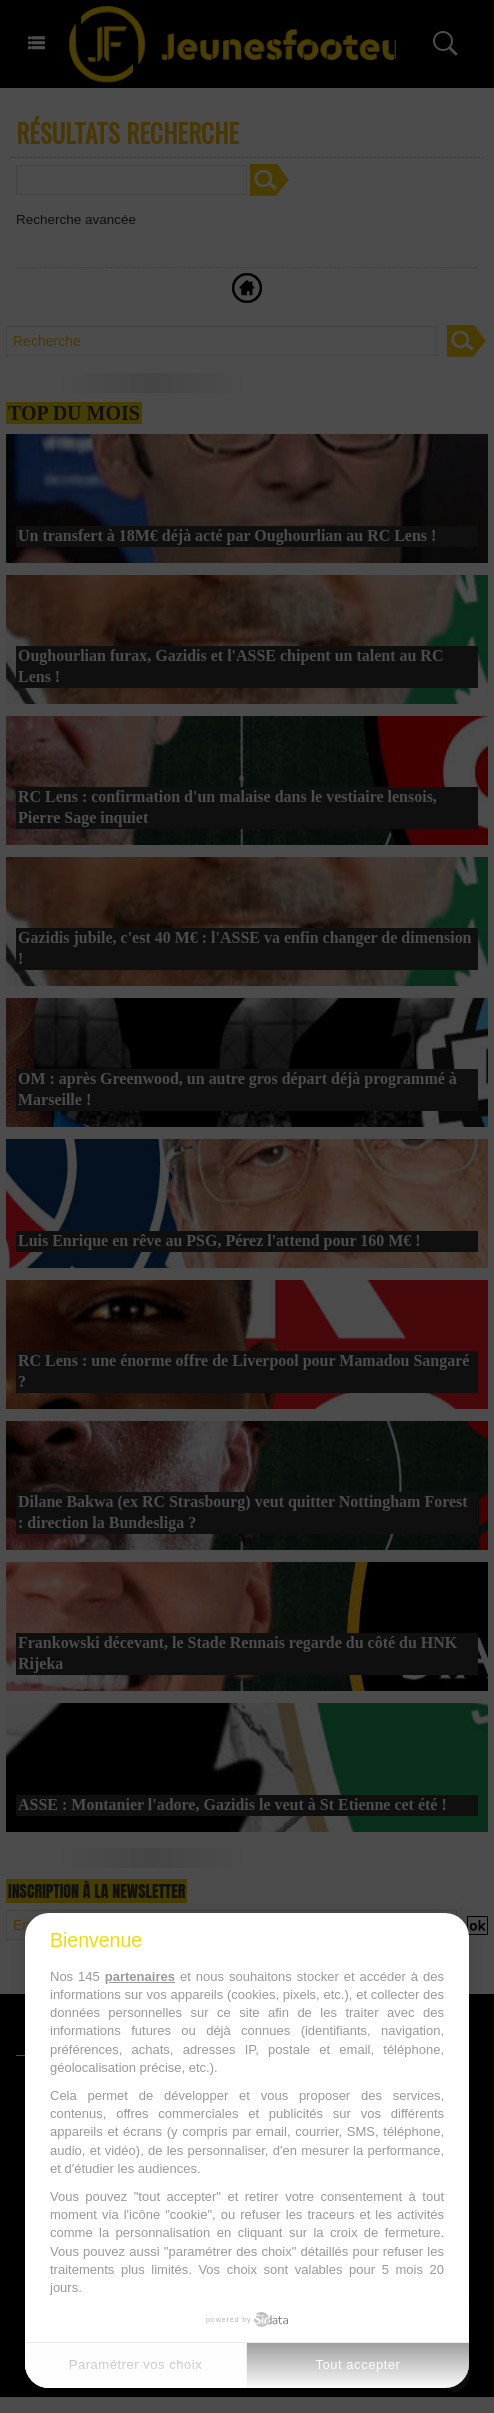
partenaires (140, 1976)
